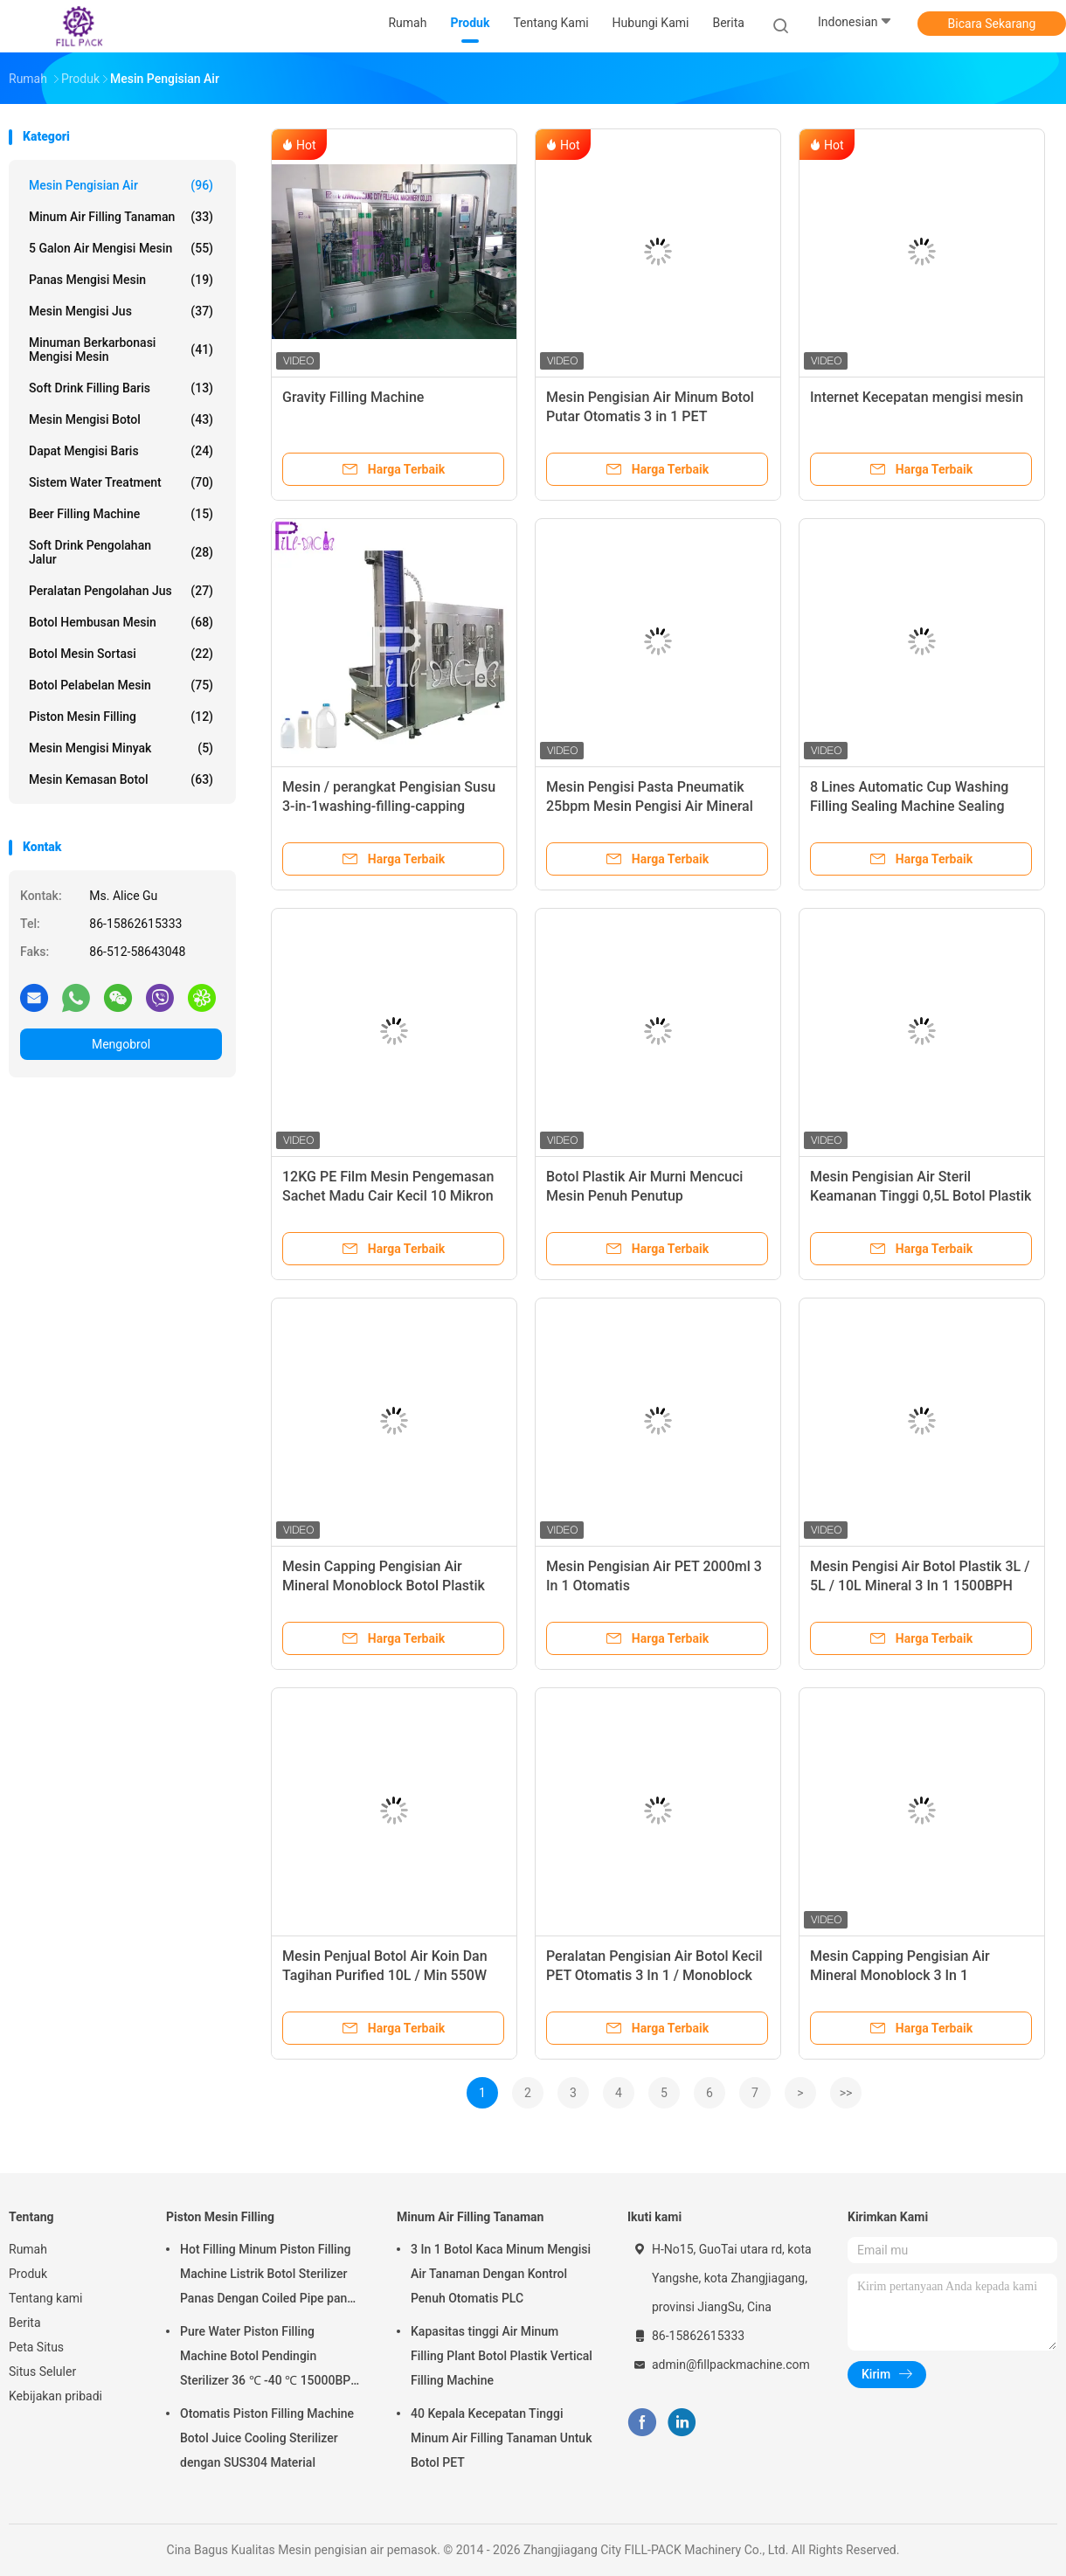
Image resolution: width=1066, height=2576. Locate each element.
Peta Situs (36, 2347)
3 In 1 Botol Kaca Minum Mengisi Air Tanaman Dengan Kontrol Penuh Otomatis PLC (501, 2273)
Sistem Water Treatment (121, 482)
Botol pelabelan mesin (121, 685)
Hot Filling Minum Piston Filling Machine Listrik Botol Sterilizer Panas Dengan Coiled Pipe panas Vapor (270, 2276)
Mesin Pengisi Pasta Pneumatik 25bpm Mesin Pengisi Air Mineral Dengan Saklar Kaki (649, 806)
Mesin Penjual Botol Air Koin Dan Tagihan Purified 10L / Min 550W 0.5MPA (385, 1975)
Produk (28, 2274)
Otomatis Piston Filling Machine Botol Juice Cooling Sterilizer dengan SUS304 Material (267, 2437)
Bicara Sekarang (992, 24)
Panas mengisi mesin (121, 279)
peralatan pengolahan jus (121, 590)
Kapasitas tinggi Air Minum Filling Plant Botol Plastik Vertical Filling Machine (501, 2355)
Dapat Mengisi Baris (121, 451)
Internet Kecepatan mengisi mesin (916, 397)
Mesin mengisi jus (121, 311)
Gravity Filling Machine (353, 397)
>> (846, 2093)
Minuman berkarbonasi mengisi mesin (121, 350)
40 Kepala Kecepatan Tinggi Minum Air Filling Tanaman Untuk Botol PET (501, 2437)
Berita (25, 2323)
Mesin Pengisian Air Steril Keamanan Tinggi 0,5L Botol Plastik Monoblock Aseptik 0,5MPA (920, 1195)
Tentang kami (46, 2298)
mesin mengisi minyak (121, 748)
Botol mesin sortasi (121, 653)
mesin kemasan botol (121, 779)
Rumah (28, 2249)
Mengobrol (121, 1044)
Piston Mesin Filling (121, 716)
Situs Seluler (42, 2372)
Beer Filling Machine (121, 514)
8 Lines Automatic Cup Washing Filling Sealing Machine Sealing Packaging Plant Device (909, 806)
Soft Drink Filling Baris (121, 388)
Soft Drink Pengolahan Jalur (121, 552)
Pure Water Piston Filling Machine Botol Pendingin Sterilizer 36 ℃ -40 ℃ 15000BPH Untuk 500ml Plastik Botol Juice (269, 2358)
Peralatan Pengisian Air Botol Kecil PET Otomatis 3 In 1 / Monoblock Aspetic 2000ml (654, 1975)
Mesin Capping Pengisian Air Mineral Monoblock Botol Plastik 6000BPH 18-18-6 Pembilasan (383, 1585)
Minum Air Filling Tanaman (121, 216)
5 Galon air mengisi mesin (121, 248)
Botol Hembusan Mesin (121, 622)
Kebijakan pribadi (55, 2396)
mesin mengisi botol (121, 419)
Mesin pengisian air (121, 185)
